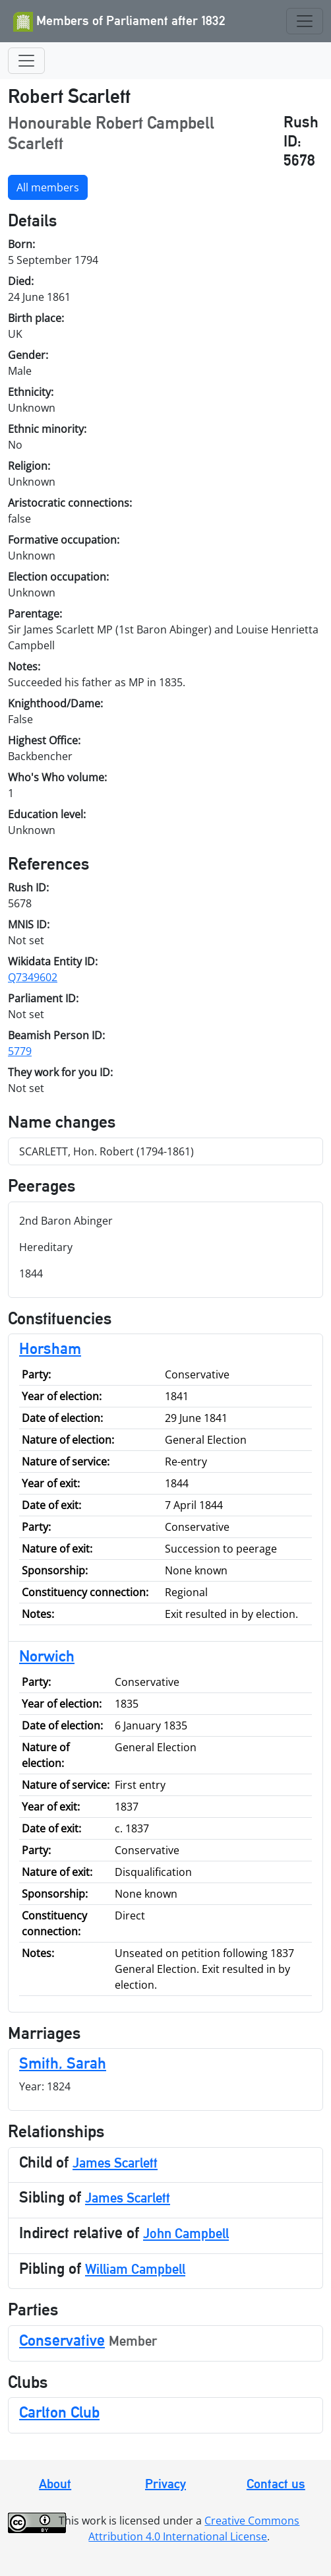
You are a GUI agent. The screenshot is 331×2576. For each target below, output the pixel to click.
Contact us (276, 2484)
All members (47, 187)
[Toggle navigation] (304, 21)
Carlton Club (59, 2412)
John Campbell (186, 2233)
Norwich (47, 1656)
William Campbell (135, 2269)
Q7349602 (32, 977)
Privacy (165, 2484)
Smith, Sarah (62, 2063)
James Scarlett (115, 2162)
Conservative (62, 2340)
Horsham (50, 1348)
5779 (20, 1051)
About (55, 2484)
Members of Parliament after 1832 (119, 22)
